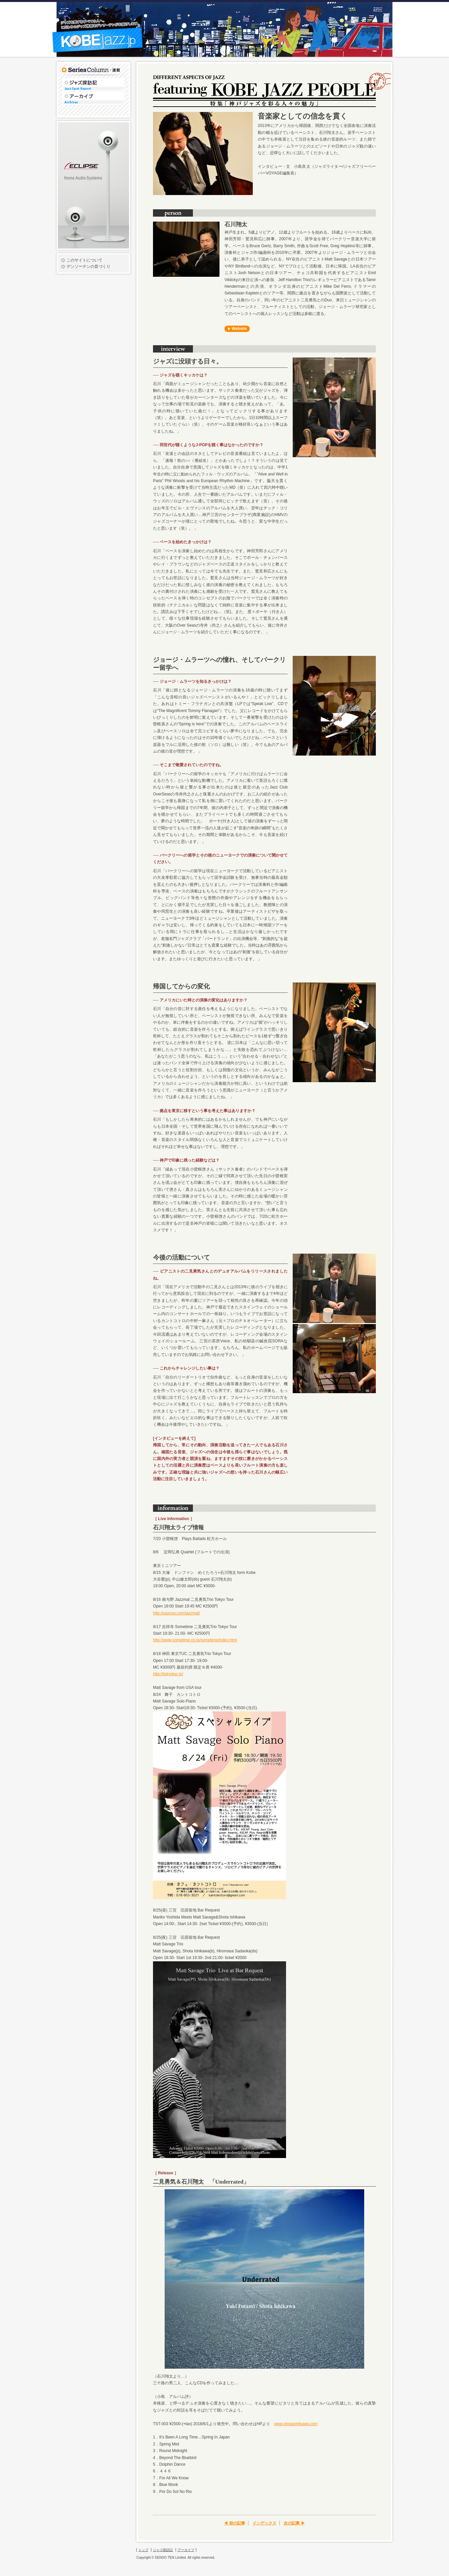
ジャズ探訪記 (163, 2550)
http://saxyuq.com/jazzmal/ (176, 1613)
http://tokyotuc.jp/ (168, 1674)
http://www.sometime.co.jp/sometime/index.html (195, 1640)
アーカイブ (186, 2550)
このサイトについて (84, 260)
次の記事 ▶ (294, 2523)
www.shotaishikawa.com (295, 2423)
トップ (143, 2550)
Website (239, 328)
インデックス (264, 2523)
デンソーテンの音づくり (88, 266)
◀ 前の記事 (234, 2523)
